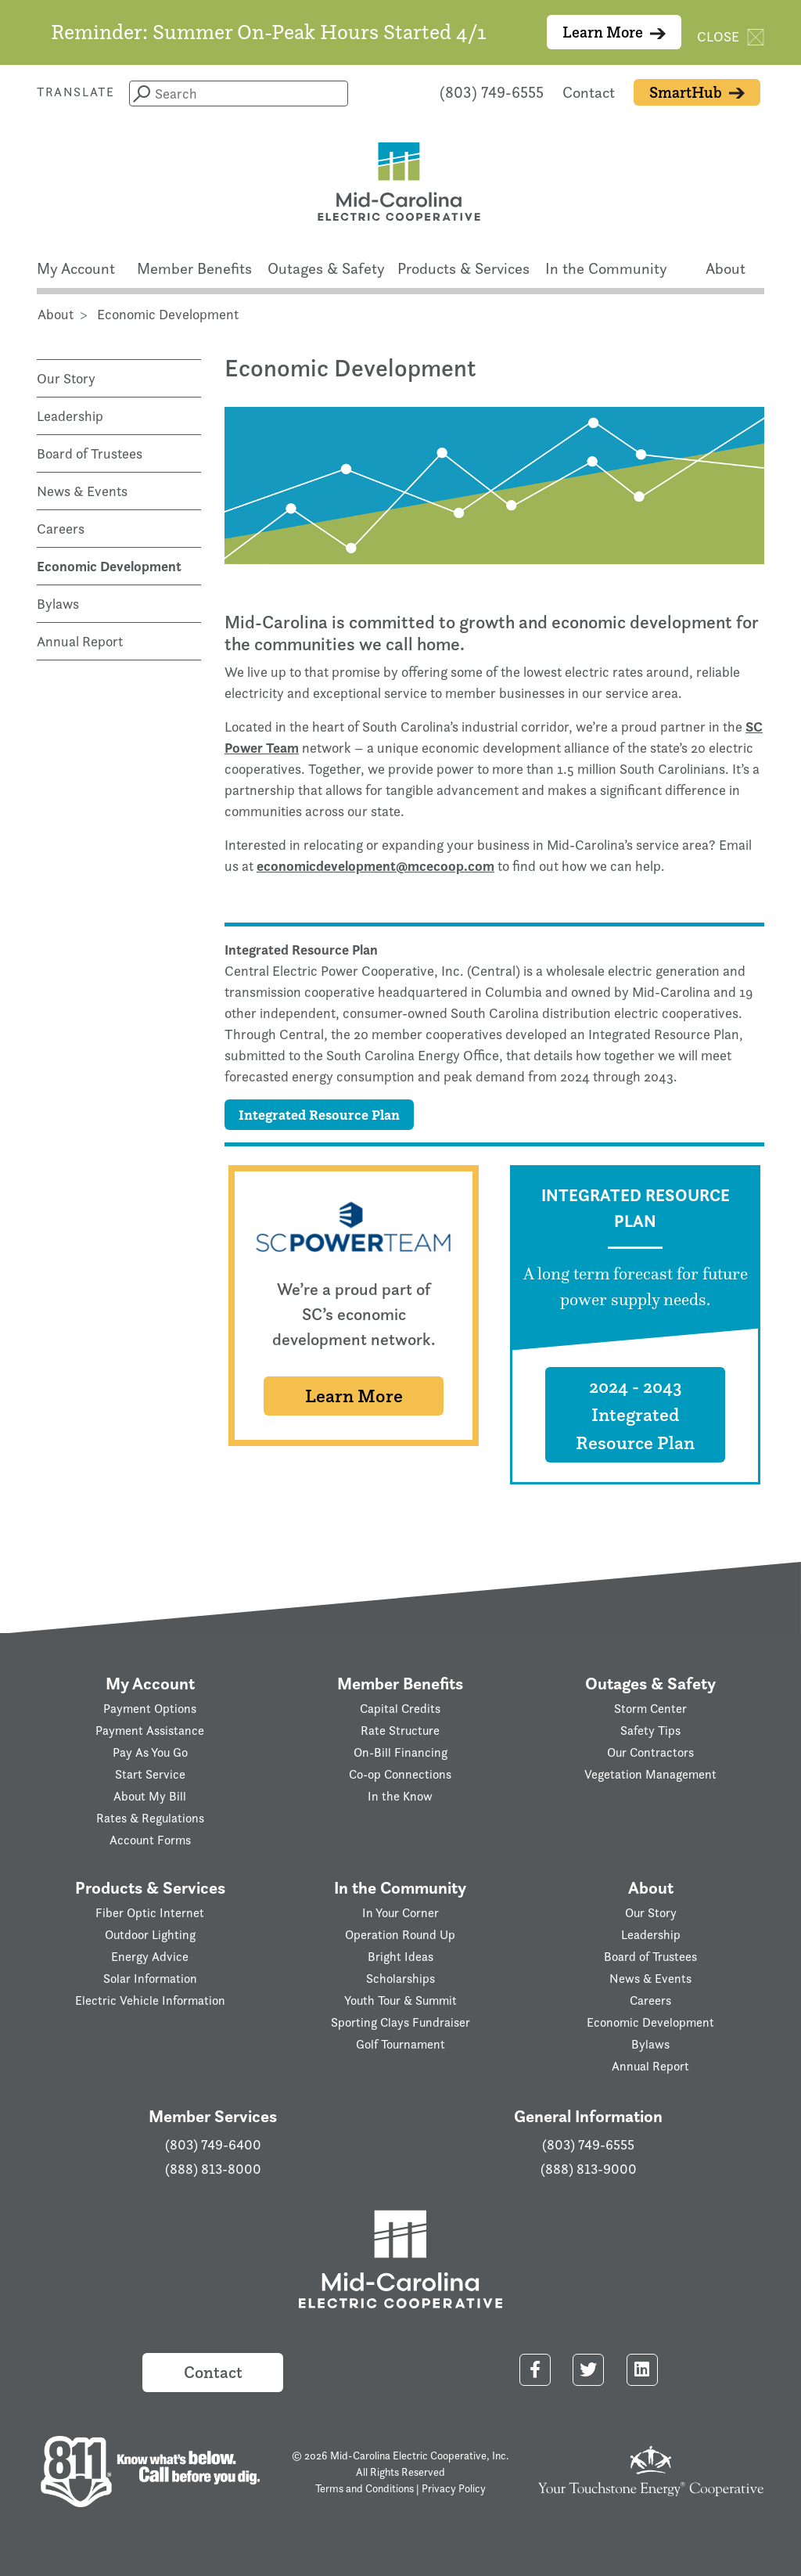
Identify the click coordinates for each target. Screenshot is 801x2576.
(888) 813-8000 (213, 2169)
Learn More (614, 32)
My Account (76, 268)
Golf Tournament (400, 2044)
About (725, 268)
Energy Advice (150, 1956)
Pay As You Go (150, 1752)
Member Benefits (194, 268)
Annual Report (80, 641)
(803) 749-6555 (492, 92)
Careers (60, 528)
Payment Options (149, 1708)
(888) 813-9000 (589, 2169)
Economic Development (109, 566)
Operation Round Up (400, 1934)
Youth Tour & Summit (400, 2000)
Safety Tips (650, 1730)
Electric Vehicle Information (150, 2000)
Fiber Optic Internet (149, 1912)
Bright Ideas (400, 1956)
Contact (588, 92)
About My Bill (149, 1796)
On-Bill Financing (400, 1752)
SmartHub (697, 92)
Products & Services (463, 268)
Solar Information (150, 1978)
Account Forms (150, 1840)
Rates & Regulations (150, 1818)
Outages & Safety (326, 268)
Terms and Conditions (364, 2488)
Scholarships (400, 1978)
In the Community (606, 268)
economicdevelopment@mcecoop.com (375, 866)
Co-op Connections (400, 1774)
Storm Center (650, 1708)
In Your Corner (400, 1912)
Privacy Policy (454, 2488)
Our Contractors (650, 1752)
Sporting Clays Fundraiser (400, 2022)
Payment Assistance (149, 1730)
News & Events (82, 491)
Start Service (150, 1774)
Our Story (66, 378)
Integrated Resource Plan (319, 1115)
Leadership (70, 416)
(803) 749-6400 (213, 2145)
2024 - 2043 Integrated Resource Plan (635, 1414)
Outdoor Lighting (150, 1934)
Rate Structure (400, 1730)
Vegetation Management (650, 1774)
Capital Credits (400, 1708)
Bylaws (58, 603)
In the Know (400, 1796)
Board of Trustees (89, 453)
